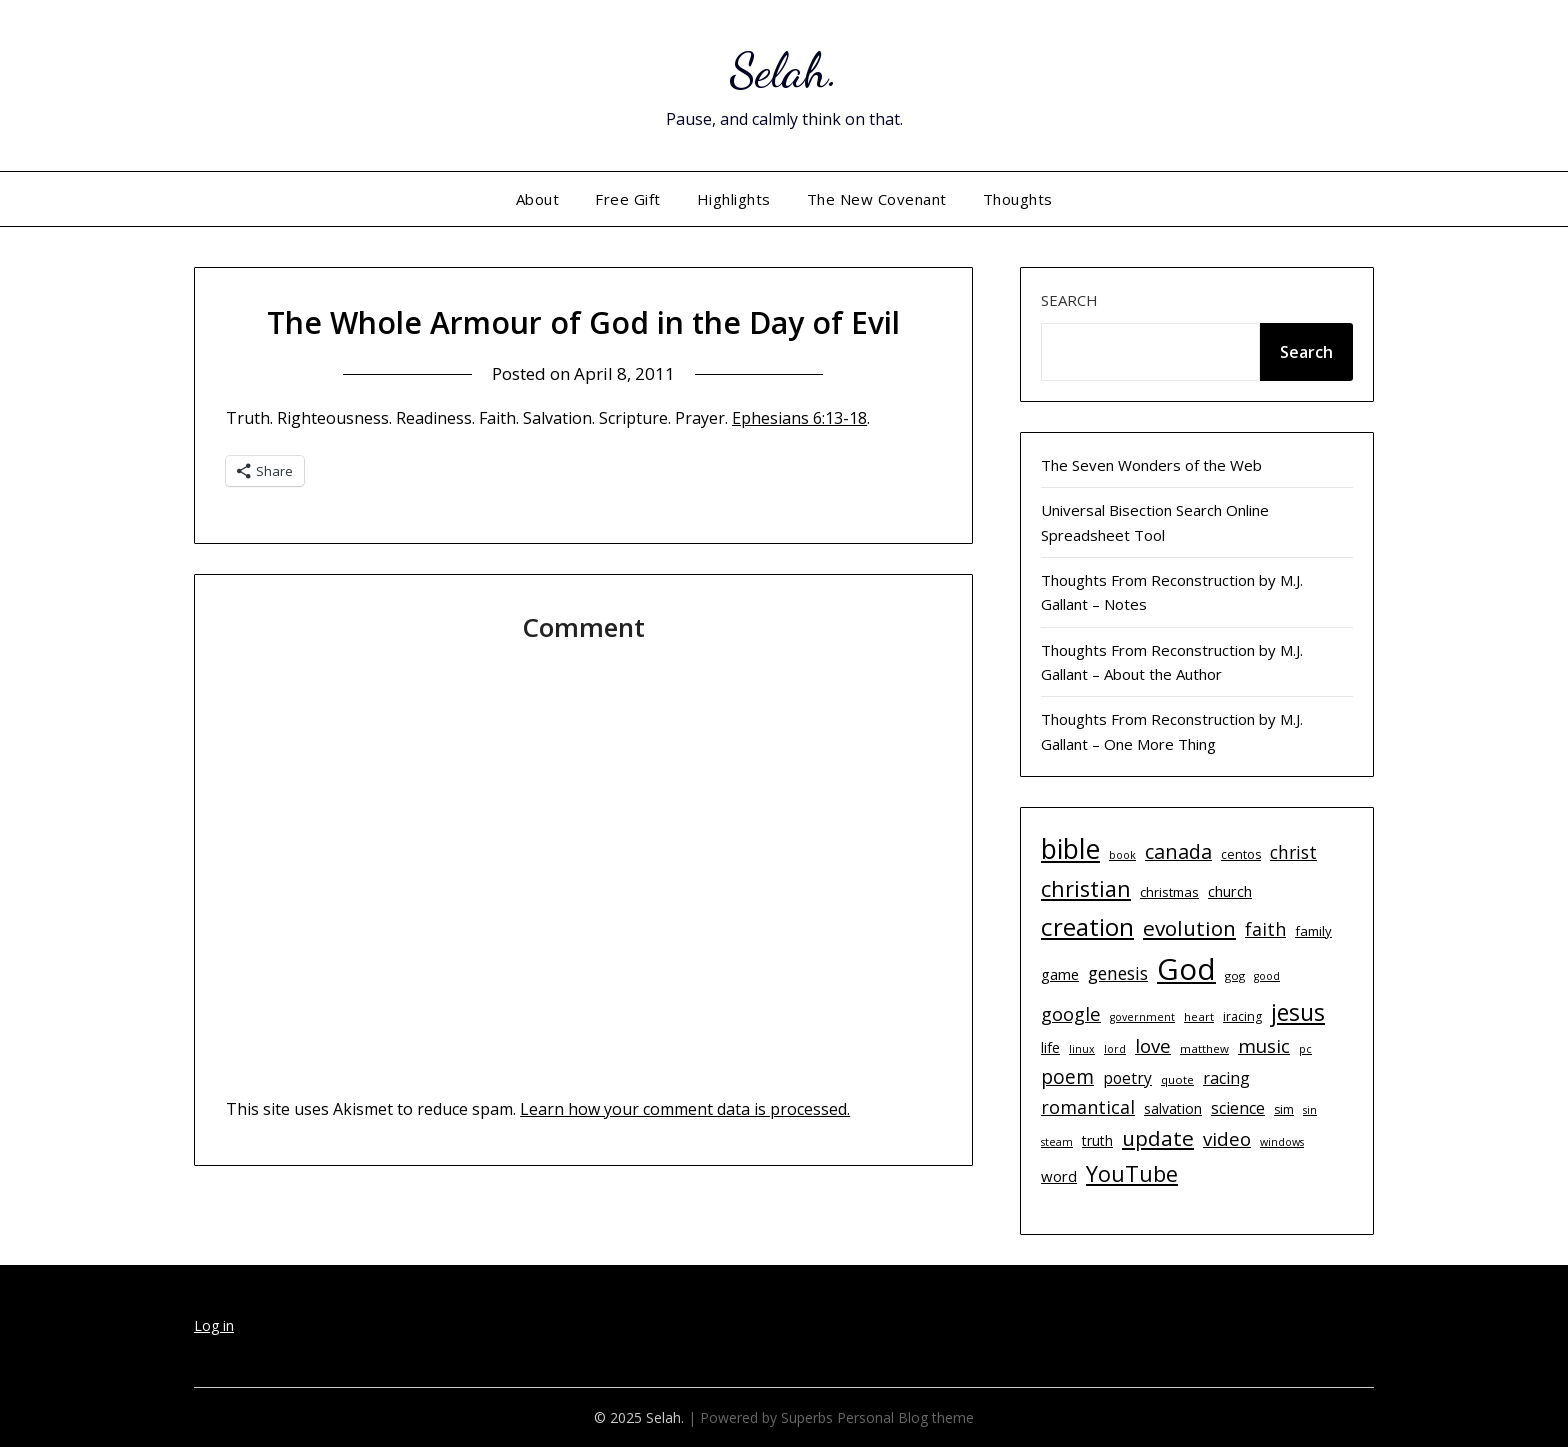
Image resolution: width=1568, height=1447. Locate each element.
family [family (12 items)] (1313, 931)
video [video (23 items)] (1227, 1138)
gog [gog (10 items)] (1235, 975)
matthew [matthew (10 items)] (1204, 1048)
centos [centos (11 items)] (1241, 854)
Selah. (784, 70)
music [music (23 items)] (1264, 1045)
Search (1069, 300)
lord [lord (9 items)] (1115, 1049)
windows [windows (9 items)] (1282, 1142)
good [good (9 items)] (1267, 976)
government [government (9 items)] (1142, 1017)
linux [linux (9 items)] (1082, 1049)
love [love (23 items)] (1153, 1045)
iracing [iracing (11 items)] (1242, 1016)
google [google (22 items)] (1071, 1013)
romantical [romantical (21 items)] (1088, 1107)
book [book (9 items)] (1122, 855)
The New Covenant (877, 199)
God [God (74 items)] (1186, 969)
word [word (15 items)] (1059, 1176)
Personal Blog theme (905, 1417)
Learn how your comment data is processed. (685, 1109)
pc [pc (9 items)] (1305, 1049)
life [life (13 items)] (1050, 1047)
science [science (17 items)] (1238, 1108)
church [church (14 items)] (1230, 891)
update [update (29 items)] (1158, 1138)
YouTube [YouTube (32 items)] (1132, 1173)
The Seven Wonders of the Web (1151, 465)
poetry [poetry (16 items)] (1127, 1078)
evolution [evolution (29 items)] (1189, 928)
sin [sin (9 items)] (1310, 1110)
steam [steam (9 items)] (1057, 1142)
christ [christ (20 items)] (1293, 852)
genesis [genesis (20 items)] (1118, 973)
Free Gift (628, 199)
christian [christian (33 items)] (1086, 888)
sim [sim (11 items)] (1284, 1109)
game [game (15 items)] (1060, 974)
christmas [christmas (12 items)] (1169, 892)
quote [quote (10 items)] (1177, 1079)
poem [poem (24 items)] (1067, 1077)
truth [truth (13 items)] (1097, 1140)
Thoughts (1018, 199)
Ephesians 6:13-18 (799, 418)
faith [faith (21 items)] (1265, 929)
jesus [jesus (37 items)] (1298, 1012)
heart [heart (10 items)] (1199, 1016)
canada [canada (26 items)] (1178, 851)
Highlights (734, 199)
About (538, 199)
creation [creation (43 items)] (1087, 926)
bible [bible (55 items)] (1070, 849)
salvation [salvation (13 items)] (1173, 1108)
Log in (214, 1325)
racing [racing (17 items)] (1226, 1078)
